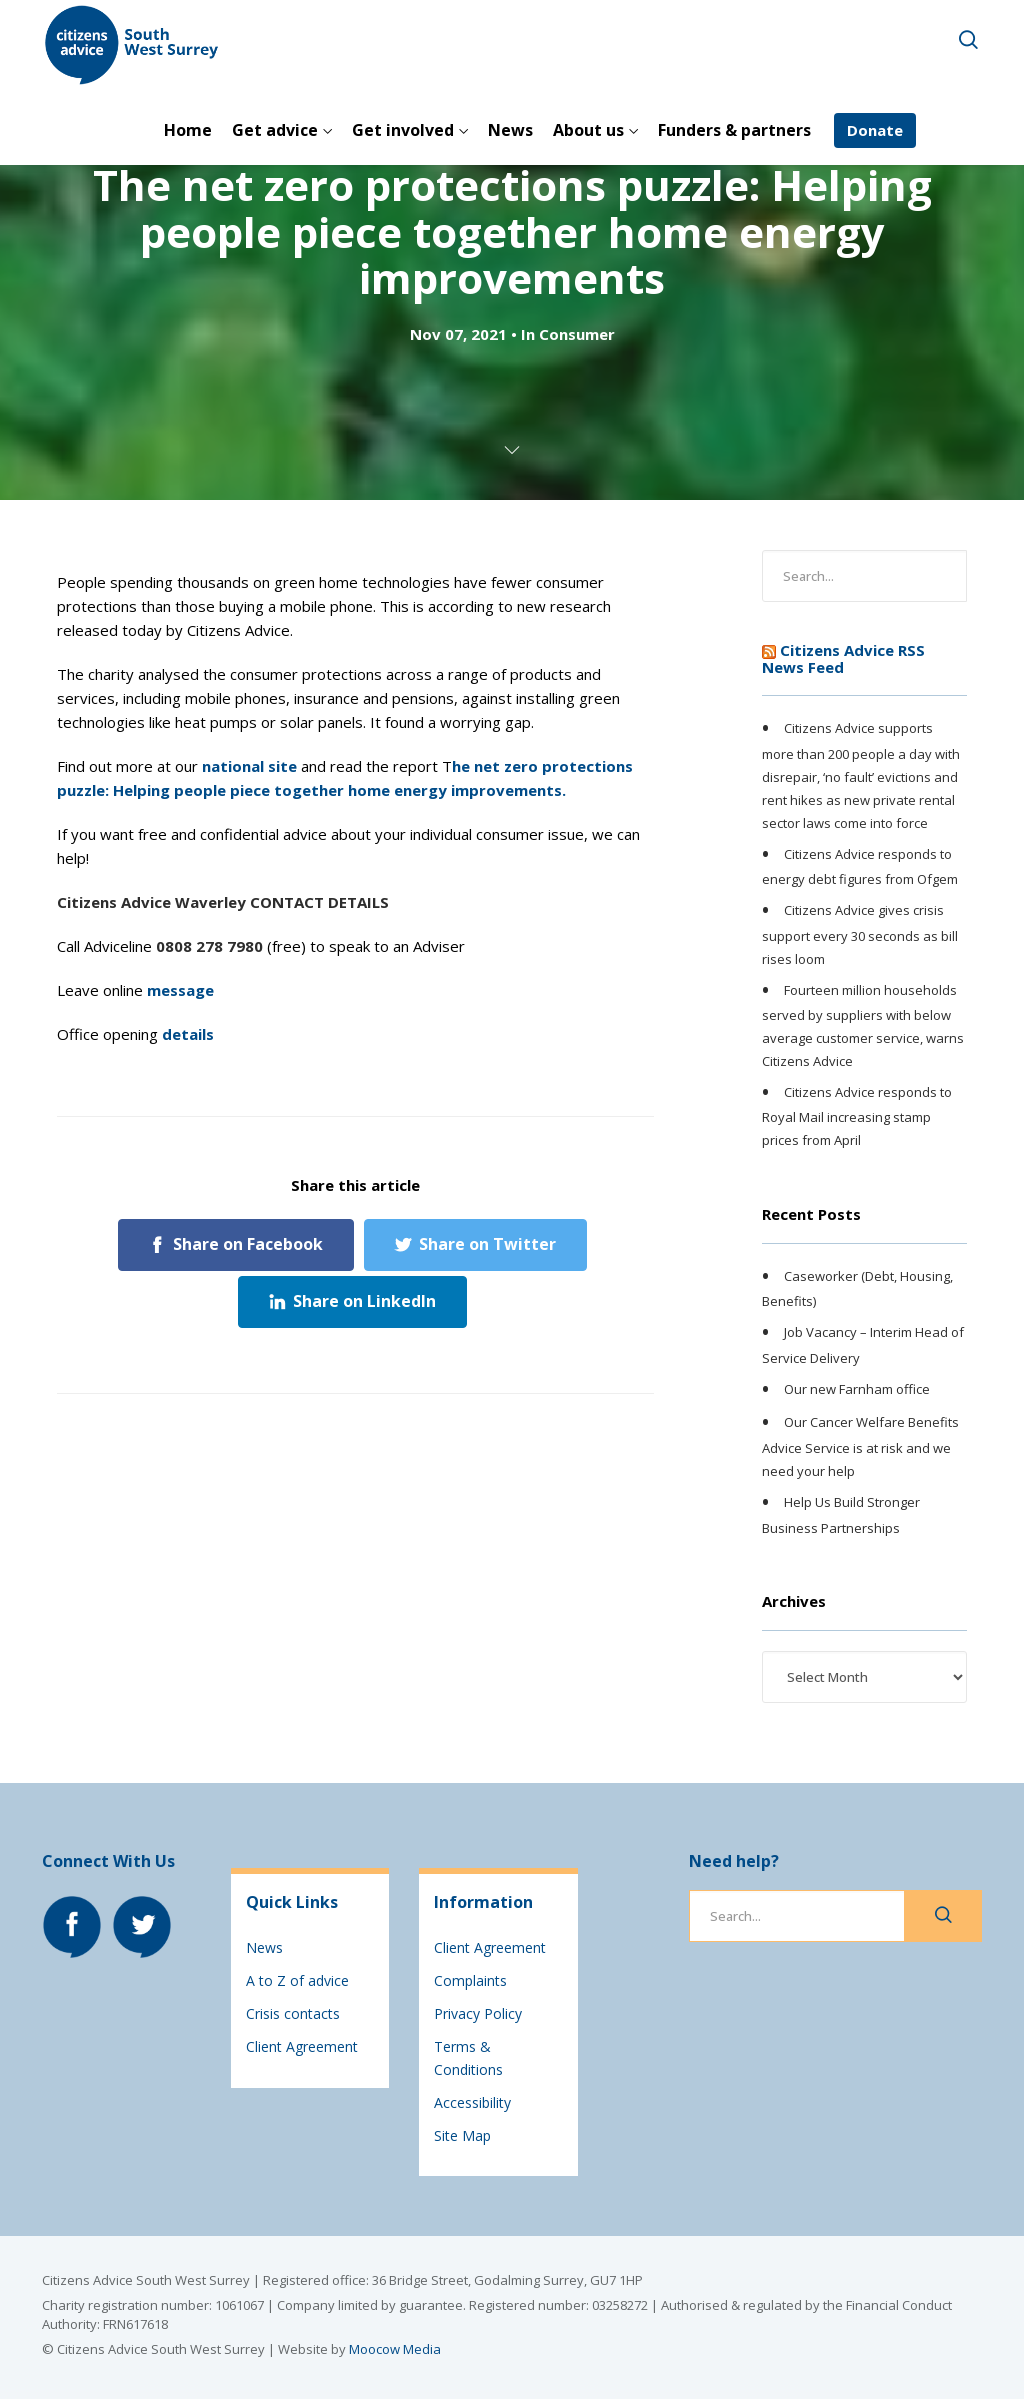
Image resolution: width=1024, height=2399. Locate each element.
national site (249, 766)
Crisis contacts (293, 2013)
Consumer (577, 334)
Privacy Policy (478, 2013)
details (188, 1034)
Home (188, 130)
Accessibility (472, 2102)
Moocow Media (395, 2349)
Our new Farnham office (857, 1389)
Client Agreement (302, 2046)
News (510, 130)
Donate (875, 130)
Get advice (275, 130)
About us (588, 130)
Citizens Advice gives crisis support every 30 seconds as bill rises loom (860, 934)
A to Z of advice (297, 1980)
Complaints (470, 1980)
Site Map (462, 2135)
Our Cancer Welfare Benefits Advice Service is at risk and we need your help (860, 1447)
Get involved (403, 130)
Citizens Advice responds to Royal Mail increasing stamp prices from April (857, 1116)
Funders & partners (734, 130)
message (180, 990)
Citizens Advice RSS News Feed (843, 658)
